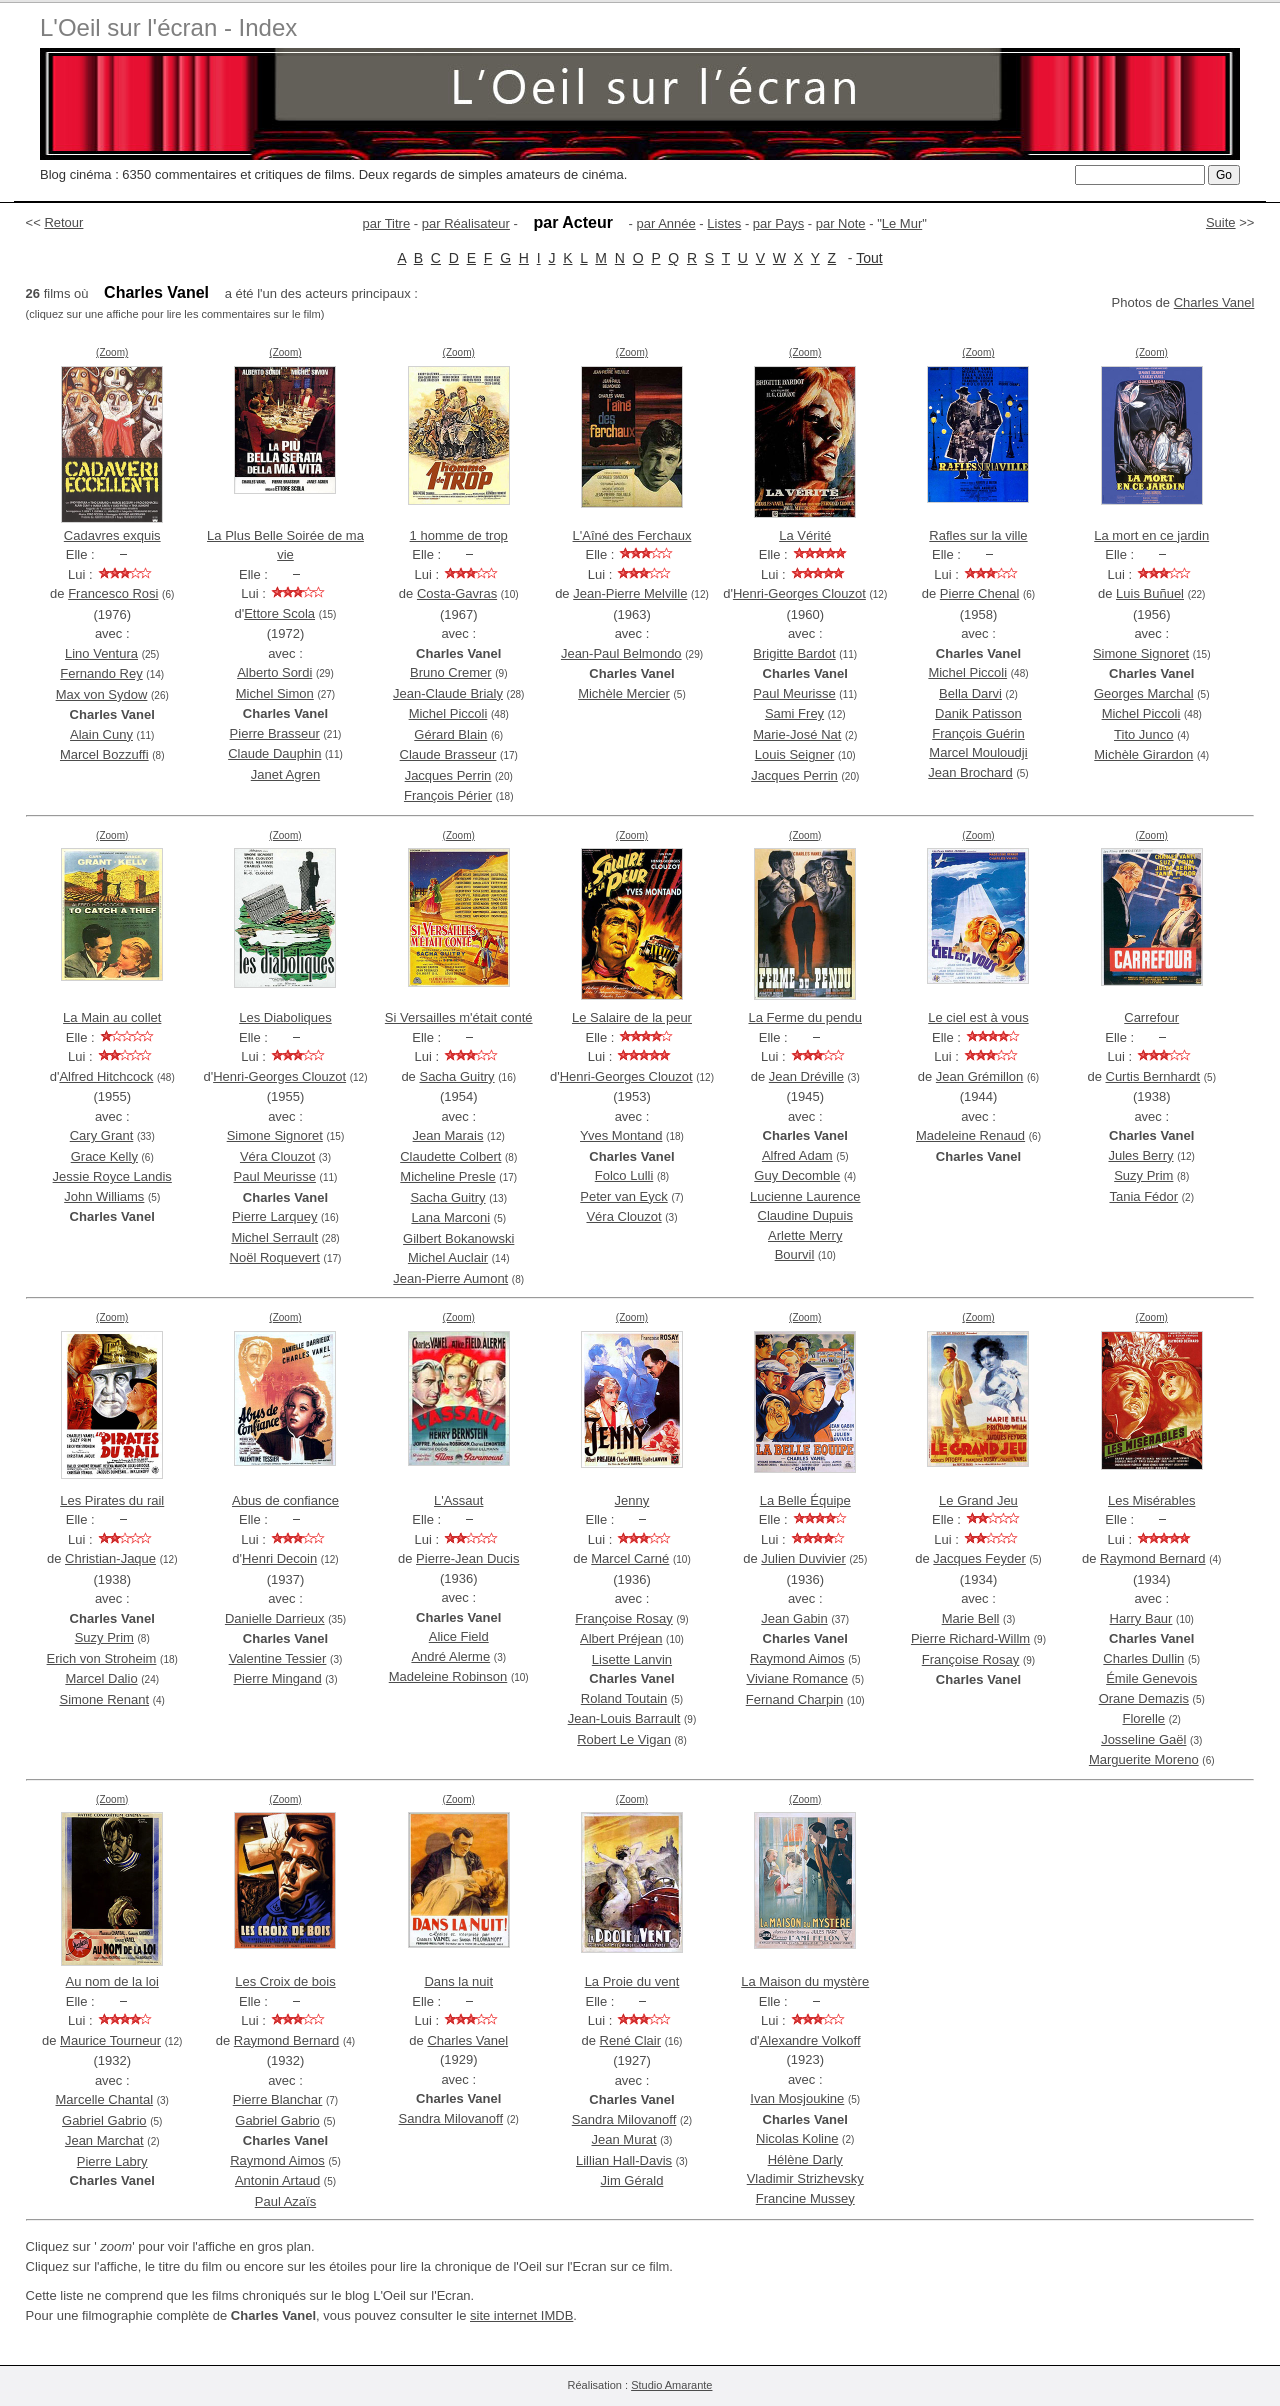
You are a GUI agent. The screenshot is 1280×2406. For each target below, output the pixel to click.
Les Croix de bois (285, 1981)
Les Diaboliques (285, 1017)
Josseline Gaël (1143, 1739)
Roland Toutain (624, 1698)
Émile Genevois (1151, 1678)
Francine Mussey (805, 2198)
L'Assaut (458, 1500)
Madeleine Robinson (448, 1676)
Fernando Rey (101, 673)
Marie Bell (971, 1618)
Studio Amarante (671, 2385)
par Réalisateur (466, 223)
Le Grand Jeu (978, 1500)
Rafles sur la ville (978, 535)
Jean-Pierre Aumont (450, 1278)
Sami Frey (794, 713)
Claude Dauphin (274, 753)
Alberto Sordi (274, 672)
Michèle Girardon (1143, 754)
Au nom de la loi (112, 1981)
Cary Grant (102, 1135)
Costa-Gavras (457, 593)
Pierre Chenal (980, 593)
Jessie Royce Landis (112, 1176)
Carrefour (1151, 1017)
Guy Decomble (797, 1175)
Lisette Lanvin (632, 1659)
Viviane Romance (797, 1678)
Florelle (1143, 1718)
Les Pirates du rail (112, 1500)
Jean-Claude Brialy (448, 693)
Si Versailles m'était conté (459, 1017)
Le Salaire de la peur (632, 1017)
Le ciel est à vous (978, 1017)
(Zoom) (112, 352)
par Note (841, 223)
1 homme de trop (459, 535)
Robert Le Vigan (624, 1739)
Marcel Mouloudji (978, 752)
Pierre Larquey (274, 1216)
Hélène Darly (805, 2159)
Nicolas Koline (797, 2138)
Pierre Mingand (277, 1678)
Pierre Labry (112, 2161)
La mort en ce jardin (1151, 535)
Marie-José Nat (797, 734)
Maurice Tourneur (110, 2040)
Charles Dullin (1143, 1658)
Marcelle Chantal (105, 2099)
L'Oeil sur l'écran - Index (168, 27)
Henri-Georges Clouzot (799, 593)
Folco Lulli (624, 1175)
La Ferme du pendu (804, 1017)
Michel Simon (275, 693)
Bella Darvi (970, 693)
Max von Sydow (102, 694)
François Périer (448, 795)
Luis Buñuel (1150, 593)
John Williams (104, 1196)
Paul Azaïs (285, 2201)
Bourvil (795, 1254)
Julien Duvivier (803, 1558)
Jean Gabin (794, 1618)
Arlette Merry (805, 1235)
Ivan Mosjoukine (797, 2098)
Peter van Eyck (623, 1196)
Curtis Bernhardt (1153, 1076)
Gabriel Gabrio (104, 2120)
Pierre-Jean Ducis (467, 1558)
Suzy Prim (1143, 1175)
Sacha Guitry (456, 1076)
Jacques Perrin (448, 775)
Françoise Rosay (624, 1618)
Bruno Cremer (451, 672)
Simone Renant (104, 1699)
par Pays (778, 223)
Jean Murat (624, 2139)
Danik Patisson (978, 713)
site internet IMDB (521, 2315)
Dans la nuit (458, 1981)
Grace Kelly (104, 1156)
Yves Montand (621, 1135)
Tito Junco (1144, 734)
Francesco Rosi (113, 593)
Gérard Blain (450, 734)
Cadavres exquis (112, 535)
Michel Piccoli (448, 713)
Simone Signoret (1141, 653)
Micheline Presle (447, 1176)
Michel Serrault (274, 1237)
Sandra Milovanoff (451, 2118)
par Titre (387, 223)
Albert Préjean (621, 1638)
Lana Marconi (450, 1217)
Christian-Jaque (110, 1558)
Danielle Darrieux (275, 1618)
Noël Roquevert (275, 1257)
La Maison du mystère (805, 1981)
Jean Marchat (104, 2140)
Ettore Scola (279, 613)
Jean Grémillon (979, 1076)
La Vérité (805, 535)
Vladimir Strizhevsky (805, 2178)
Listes (724, 223)
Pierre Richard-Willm (970, 1638)
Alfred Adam (797, 1155)
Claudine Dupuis (805, 1215)
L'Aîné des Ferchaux (632, 535)
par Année (665, 223)
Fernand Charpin (795, 1699)
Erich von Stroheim (102, 1658)
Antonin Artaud (277, 2180)
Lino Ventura (101, 653)
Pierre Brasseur (275, 733)
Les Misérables (1151, 1500)
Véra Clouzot (277, 1156)
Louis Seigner (795, 754)
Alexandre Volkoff (810, 2040)
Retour (63, 222)
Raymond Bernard (1153, 1558)
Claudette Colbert (450, 1156)
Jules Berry (1140, 1155)
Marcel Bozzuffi (104, 754)
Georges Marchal (1144, 693)
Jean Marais (448, 1135)
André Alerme (450, 1656)
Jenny (632, 1500)
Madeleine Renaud (970, 1135)
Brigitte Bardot (794, 653)
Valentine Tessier (278, 1658)
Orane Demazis (1144, 1698)
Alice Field (459, 1636)
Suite (1221, 222)
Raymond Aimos (797, 1658)
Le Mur (902, 223)
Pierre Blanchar (278, 2099)
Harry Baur (1141, 1618)
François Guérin (978, 733)
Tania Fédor (1143, 1196)
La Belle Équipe (805, 1500)
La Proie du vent (632, 1981)
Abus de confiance (285, 1500)
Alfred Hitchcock (106, 1076)
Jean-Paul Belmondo (621, 653)
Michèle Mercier (624, 693)
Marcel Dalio (101, 1678)
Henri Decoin (279, 1558)
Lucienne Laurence (805, 1196)
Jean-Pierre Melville (630, 593)
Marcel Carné (630, 1558)
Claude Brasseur (448, 754)
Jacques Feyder (979, 1558)
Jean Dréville (806, 1076)
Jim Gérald (632, 2180)
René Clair (630, 2040)
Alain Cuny (101, 734)
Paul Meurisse (794, 693)
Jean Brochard (970, 772)
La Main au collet (112, 1017)
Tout (869, 258)
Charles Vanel (1214, 302)
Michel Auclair (448, 1257)
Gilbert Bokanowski (458, 1238)
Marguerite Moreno (1144, 1759)
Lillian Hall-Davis (624, 2160)
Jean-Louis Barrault (624, 1718)
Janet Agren (285, 774)
